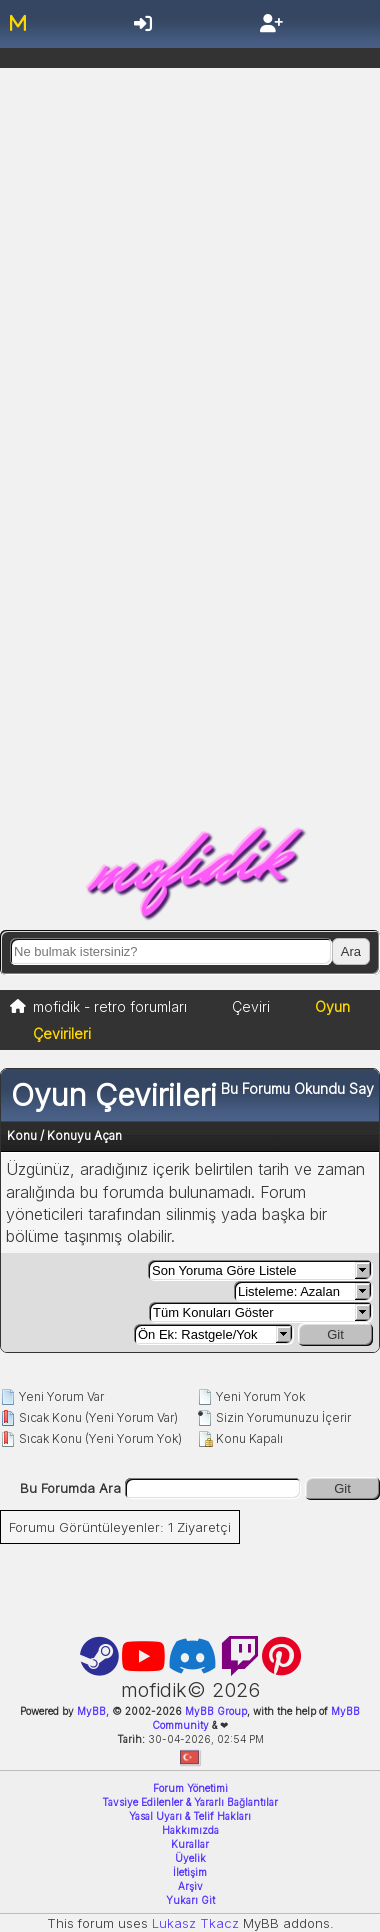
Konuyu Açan (84, 1135)
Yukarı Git (190, 1900)
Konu (22, 1135)
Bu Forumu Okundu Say (297, 1088)
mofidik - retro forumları (110, 1006)
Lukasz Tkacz (195, 1923)
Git (335, 1334)
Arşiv (190, 1886)
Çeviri (251, 1006)
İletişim (190, 1872)
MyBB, (93, 1711)
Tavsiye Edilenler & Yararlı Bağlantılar (190, 1802)
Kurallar (190, 1844)
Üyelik (190, 1858)
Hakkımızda (190, 1830)
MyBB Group (214, 1711)
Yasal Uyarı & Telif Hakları (190, 1816)
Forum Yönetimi (190, 1788)
